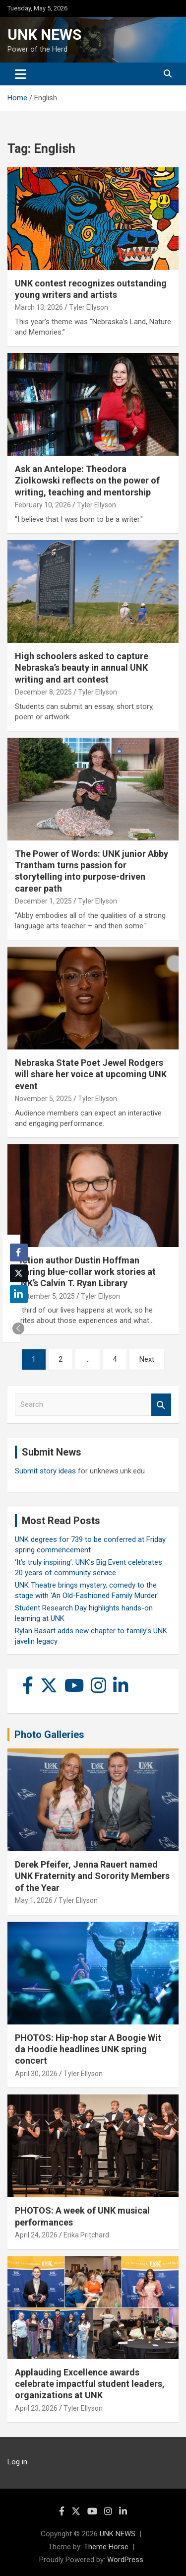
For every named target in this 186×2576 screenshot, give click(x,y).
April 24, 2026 (36, 2235)
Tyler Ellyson (88, 307)
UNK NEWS (44, 34)
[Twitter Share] (19, 1273)
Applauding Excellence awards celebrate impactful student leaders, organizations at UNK (90, 2384)
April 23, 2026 (36, 2408)
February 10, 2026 (43, 505)
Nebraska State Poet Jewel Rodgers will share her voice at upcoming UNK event (91, 1074)
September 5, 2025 (45, 1296)
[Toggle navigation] (20, 74)
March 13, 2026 (39, 307)
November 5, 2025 (43, 1099)
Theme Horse (106, 2546)
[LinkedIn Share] (19, 1294)
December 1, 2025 (43, 901)
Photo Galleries (49, 1735)
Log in (17, 2461)
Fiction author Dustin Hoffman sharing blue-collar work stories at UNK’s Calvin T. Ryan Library (85, 1272)
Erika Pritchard (86, 2235)
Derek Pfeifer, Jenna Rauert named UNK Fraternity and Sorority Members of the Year (92, 1876)
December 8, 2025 (43, 692)
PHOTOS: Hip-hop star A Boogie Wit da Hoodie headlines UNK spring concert (88, 2049)
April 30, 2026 (36, 2074)
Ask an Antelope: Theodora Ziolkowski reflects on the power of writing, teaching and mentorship (87, 480)
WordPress (125, 2559)
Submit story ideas (45, 1470)
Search (161, 1404)
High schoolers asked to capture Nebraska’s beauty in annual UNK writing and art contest (81, 668)
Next (146, 1359)
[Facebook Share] (19, 1252)
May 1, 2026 (34, 1900)
